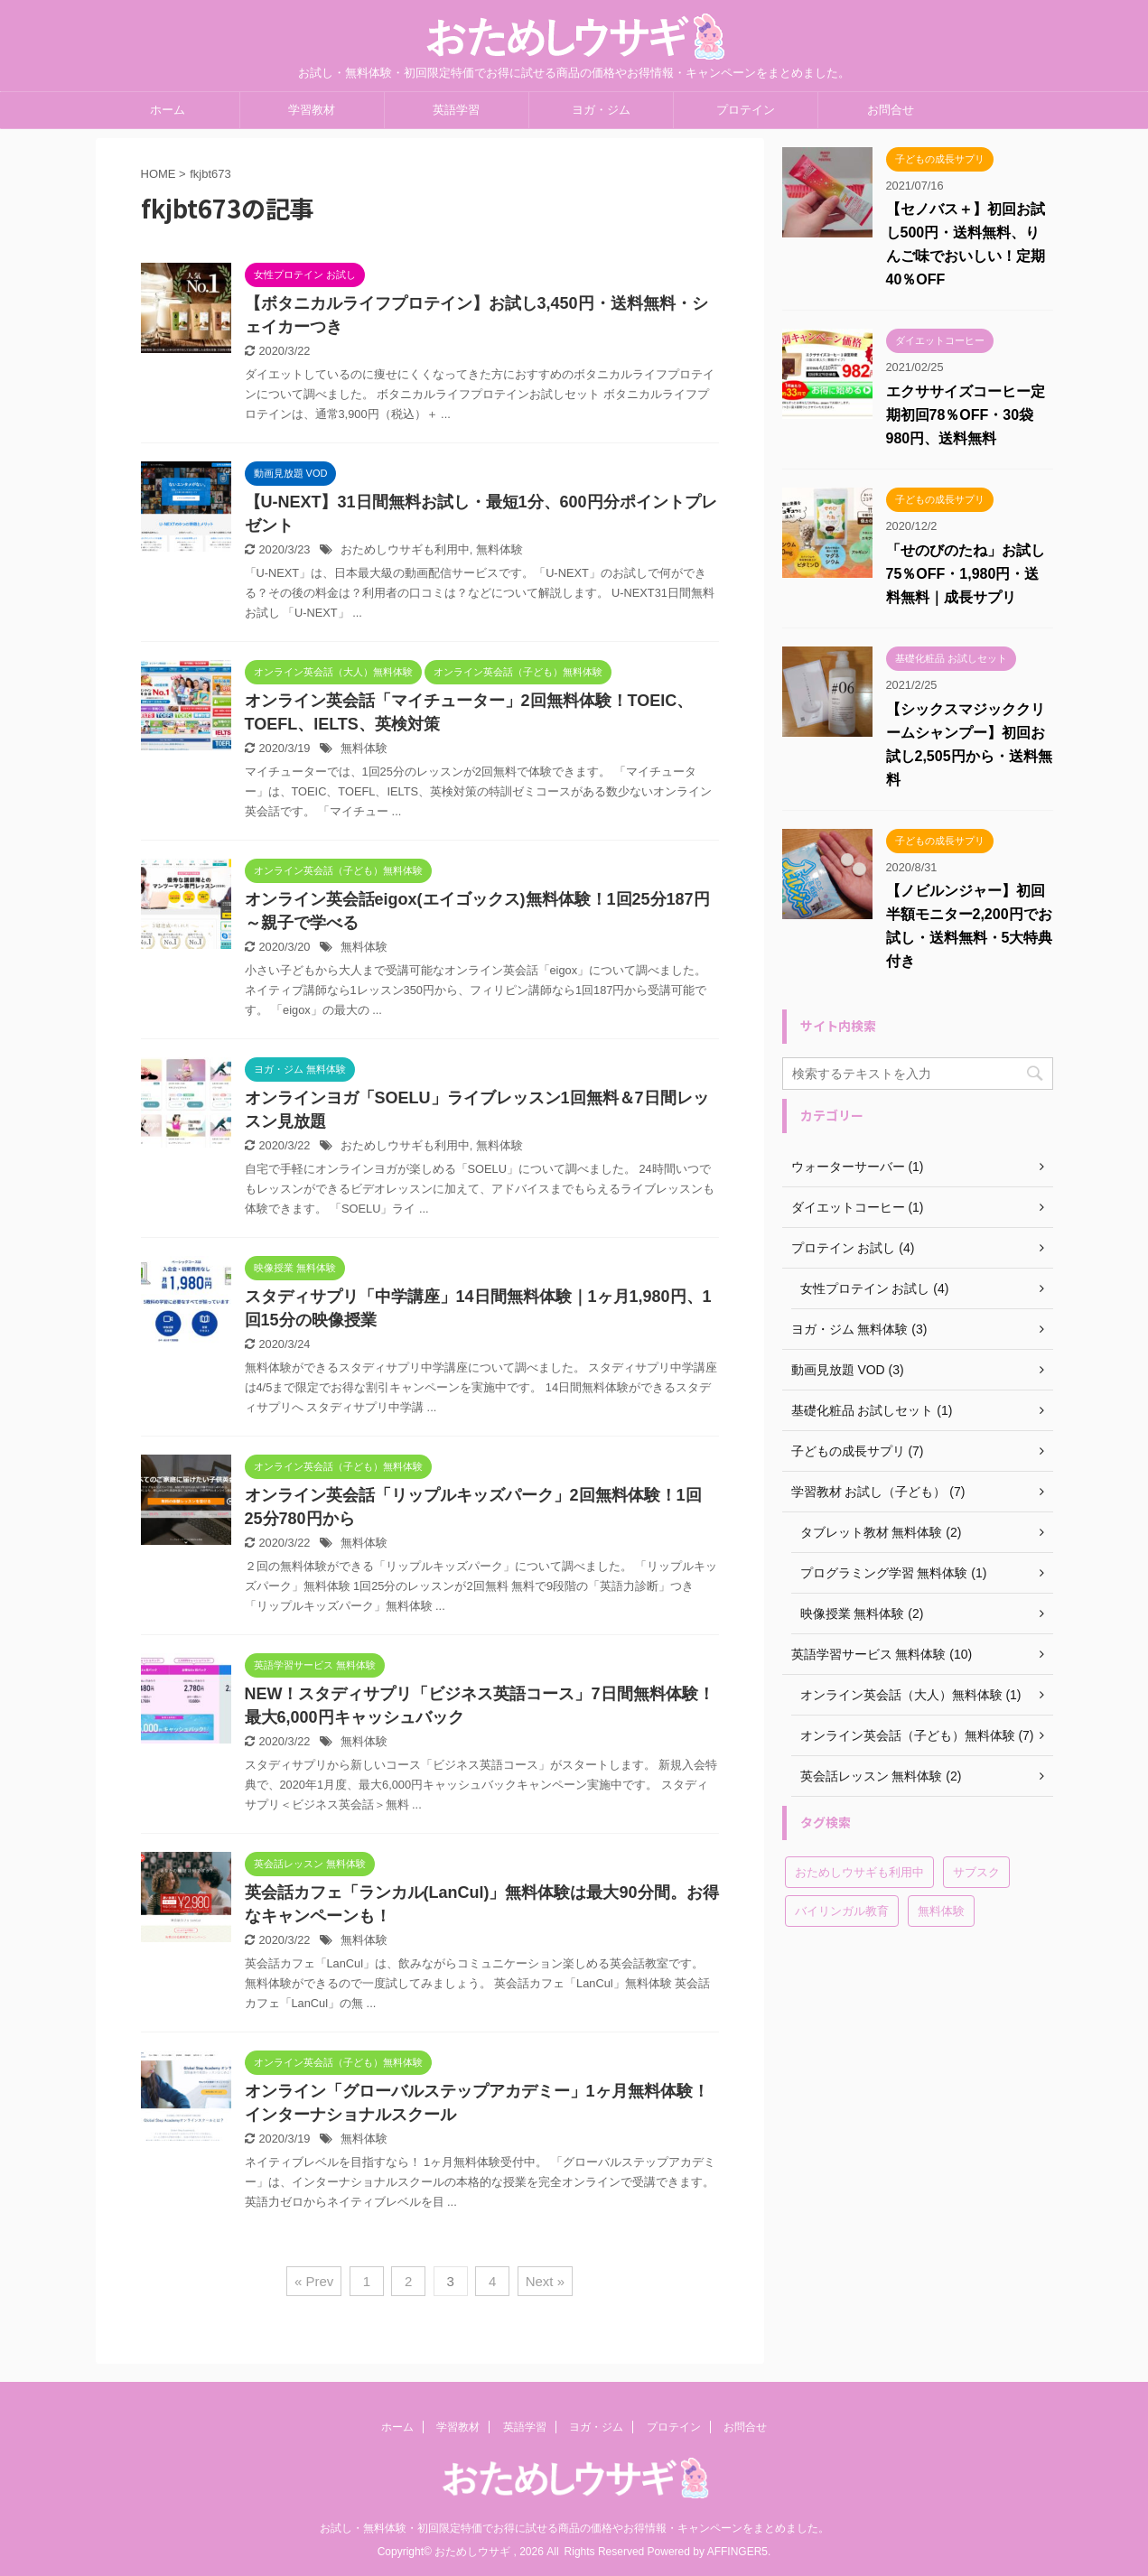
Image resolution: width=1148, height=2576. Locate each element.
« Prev (313, 2281)
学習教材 (311, 109)
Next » (545, 2281)
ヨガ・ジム (601, 109)
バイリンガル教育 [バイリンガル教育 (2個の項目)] (842, 1911)
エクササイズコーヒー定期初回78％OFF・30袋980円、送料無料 (965, 415)
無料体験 (499, 549)
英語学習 (456, 109)
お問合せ (890, 109)
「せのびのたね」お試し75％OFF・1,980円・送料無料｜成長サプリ (965, 574)
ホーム (167, 109)
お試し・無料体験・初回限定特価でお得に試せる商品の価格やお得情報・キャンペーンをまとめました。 (574, 2528)
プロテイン (745, 109)
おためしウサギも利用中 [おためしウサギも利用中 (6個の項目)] (859, 1872)
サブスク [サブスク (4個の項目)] (976, 1872)
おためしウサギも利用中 (405, 549)
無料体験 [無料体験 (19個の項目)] (941, 1911)
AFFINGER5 (737, 2551)
